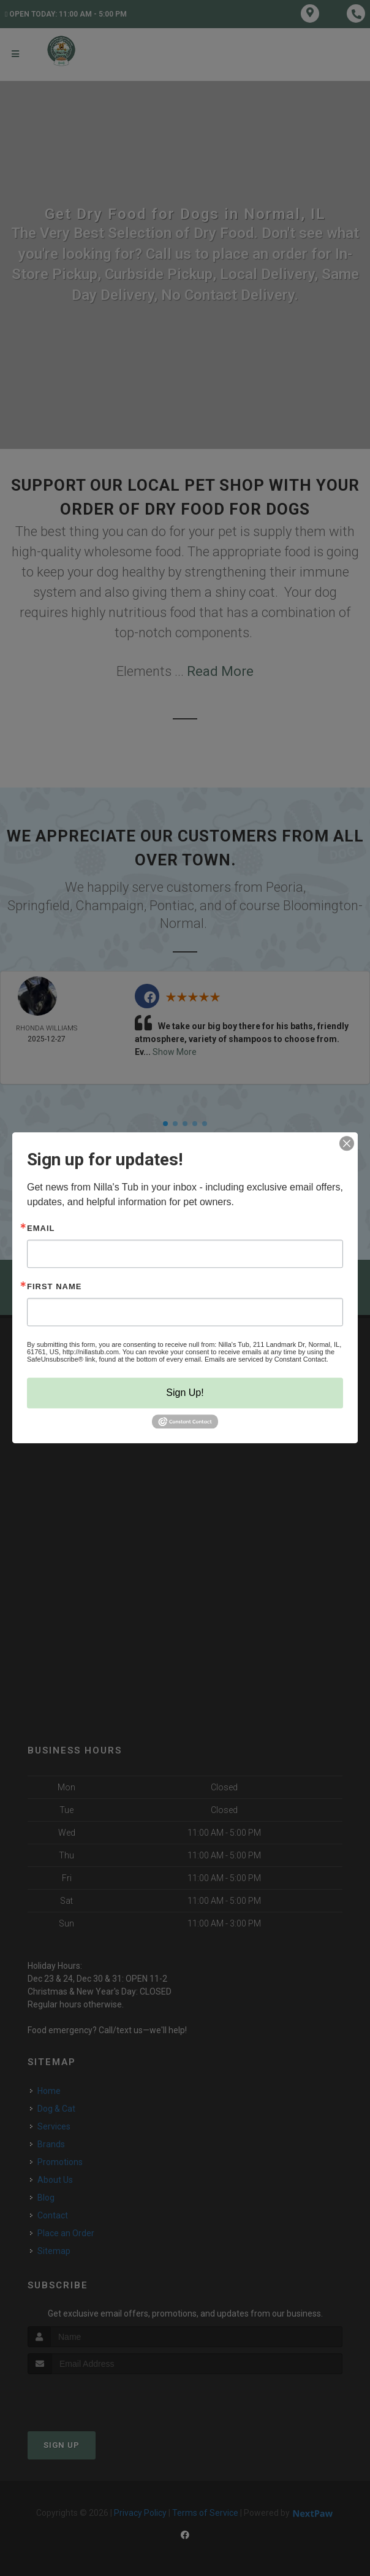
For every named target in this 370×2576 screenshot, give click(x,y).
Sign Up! (184, 1392)
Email (41, 1228)
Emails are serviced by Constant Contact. (266, 1359)
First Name (54, 1286)
